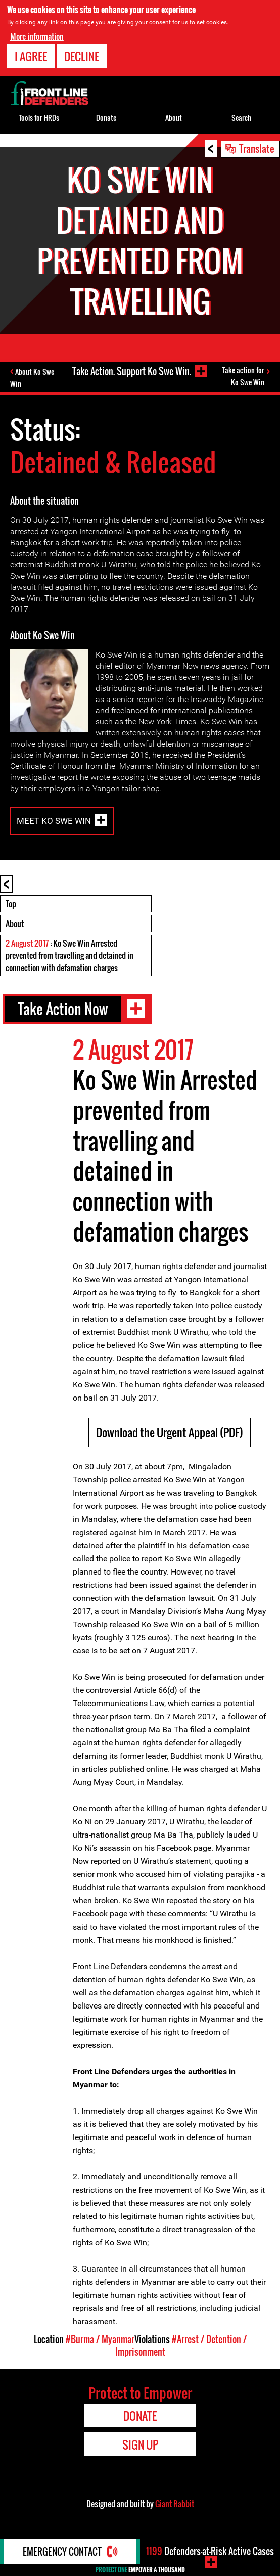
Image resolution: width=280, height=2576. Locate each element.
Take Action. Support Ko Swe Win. (131, 371)
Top (11, 904)
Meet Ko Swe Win (54, 821)
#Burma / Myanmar (100, 2339)
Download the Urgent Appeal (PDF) (169, 1432)
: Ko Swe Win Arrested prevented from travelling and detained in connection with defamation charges (69, 955)
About (15, 924)
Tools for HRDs (39, 117)
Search (241, 117)
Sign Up (140, 2444)
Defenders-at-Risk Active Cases (210, 2551)
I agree (31, 56)
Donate (106, 117)
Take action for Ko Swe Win (243, 376)
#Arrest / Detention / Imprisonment (181, 2346)
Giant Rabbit (174, 2504)
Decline (81, 56)
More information (37, 36)
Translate (256, 148)
